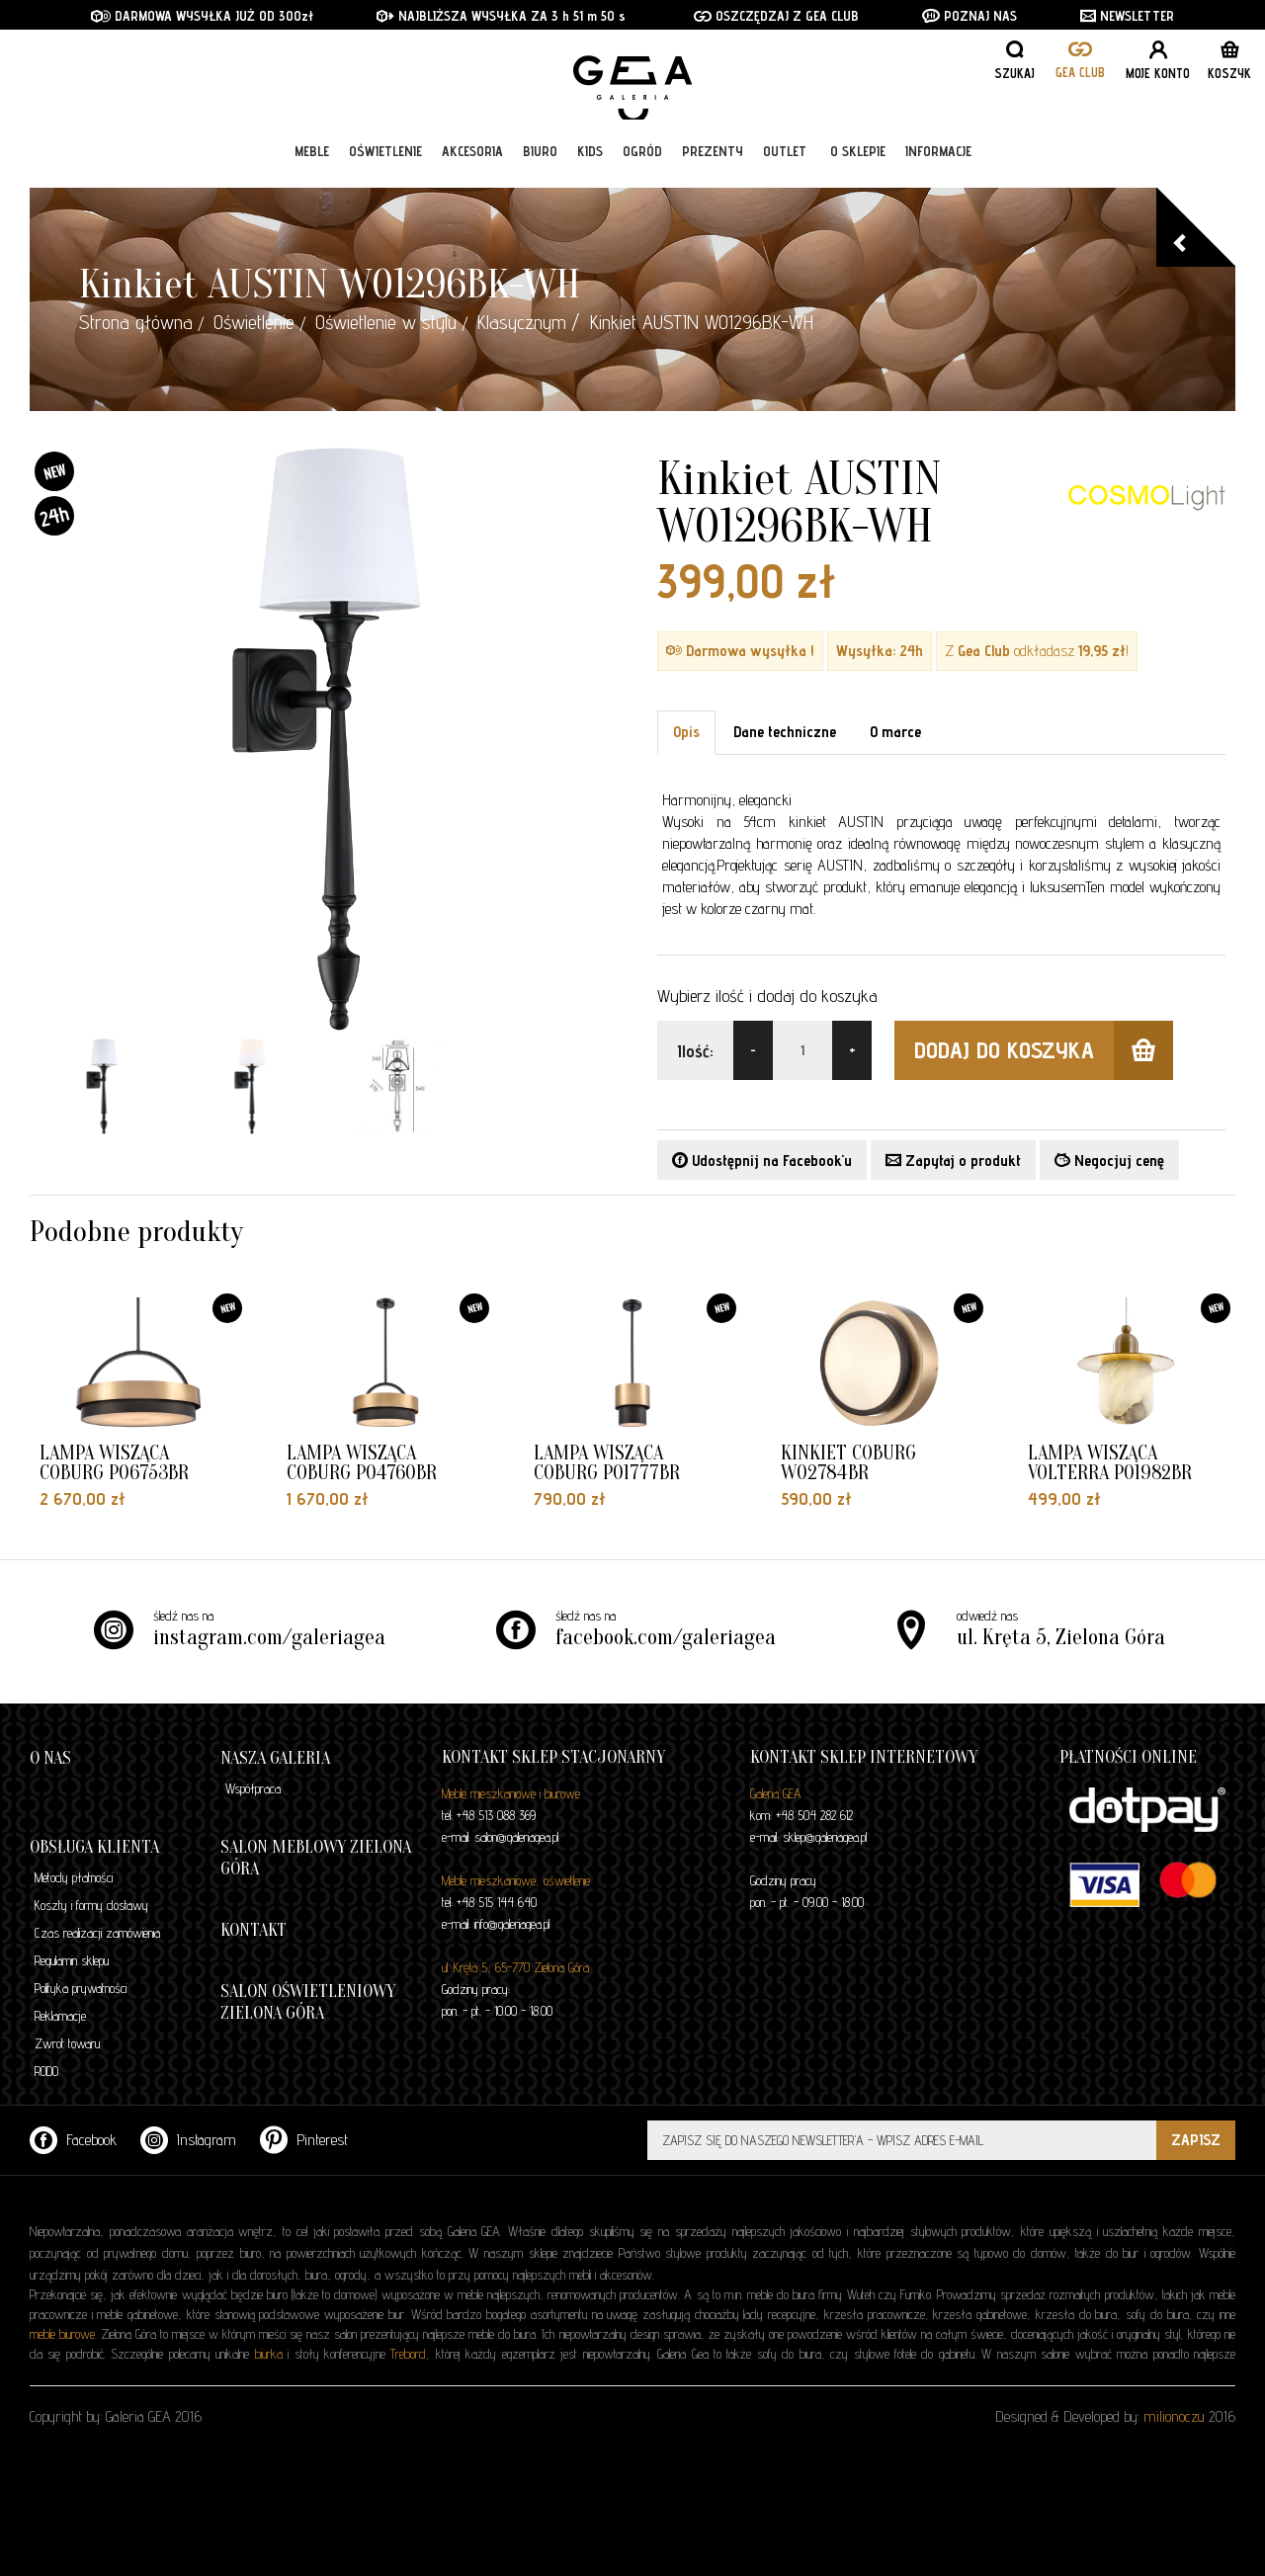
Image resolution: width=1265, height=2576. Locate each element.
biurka (269, 2354)
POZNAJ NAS (969, 16)
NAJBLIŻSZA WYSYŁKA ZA (464, 16)
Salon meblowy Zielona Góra (315, 1858)
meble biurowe (62, 2334)
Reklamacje (60, 2016)
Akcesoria (472, 160)
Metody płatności (74, 1877)
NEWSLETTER (1127, 16)
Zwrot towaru (67, 2043)
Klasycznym (521, 322)
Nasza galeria (275, 1758)
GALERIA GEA (639, 79)
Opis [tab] (686, 731)
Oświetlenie (385, 160)
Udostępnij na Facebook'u (762, 1160)
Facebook (73, 2139)
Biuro (540, 160)
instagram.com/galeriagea (269, 1637)
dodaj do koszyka (1043, 1050)
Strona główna (136, 322)
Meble (312, 160)
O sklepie (858, 160)
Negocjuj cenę (1109, 1160)
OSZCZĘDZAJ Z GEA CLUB (776, 16)
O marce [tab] (895, 731)
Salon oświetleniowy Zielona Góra (307, 2002)
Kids (590, 160)
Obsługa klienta (94, 1847)
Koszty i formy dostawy (91, 1905)
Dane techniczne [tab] (784, 731)
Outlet (784, 160)
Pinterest (304, 2139)
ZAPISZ (1196, 2139)
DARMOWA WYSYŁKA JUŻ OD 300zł (202, 16)
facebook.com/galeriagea (665, 1637)
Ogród (642, 160)
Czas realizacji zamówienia (97, 1933)
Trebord (408, 2354)
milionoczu (1174, 2416)
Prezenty (712, 160)
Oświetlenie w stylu (386, 322)
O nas (50, 1758)
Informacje (938, 160)
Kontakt (253, 1930)
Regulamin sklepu (72, 1960)
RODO (46, 2071)
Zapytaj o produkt (953, 1160)
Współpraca (253, 1788)
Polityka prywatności (80, 1988)
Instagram (188, 2139)
